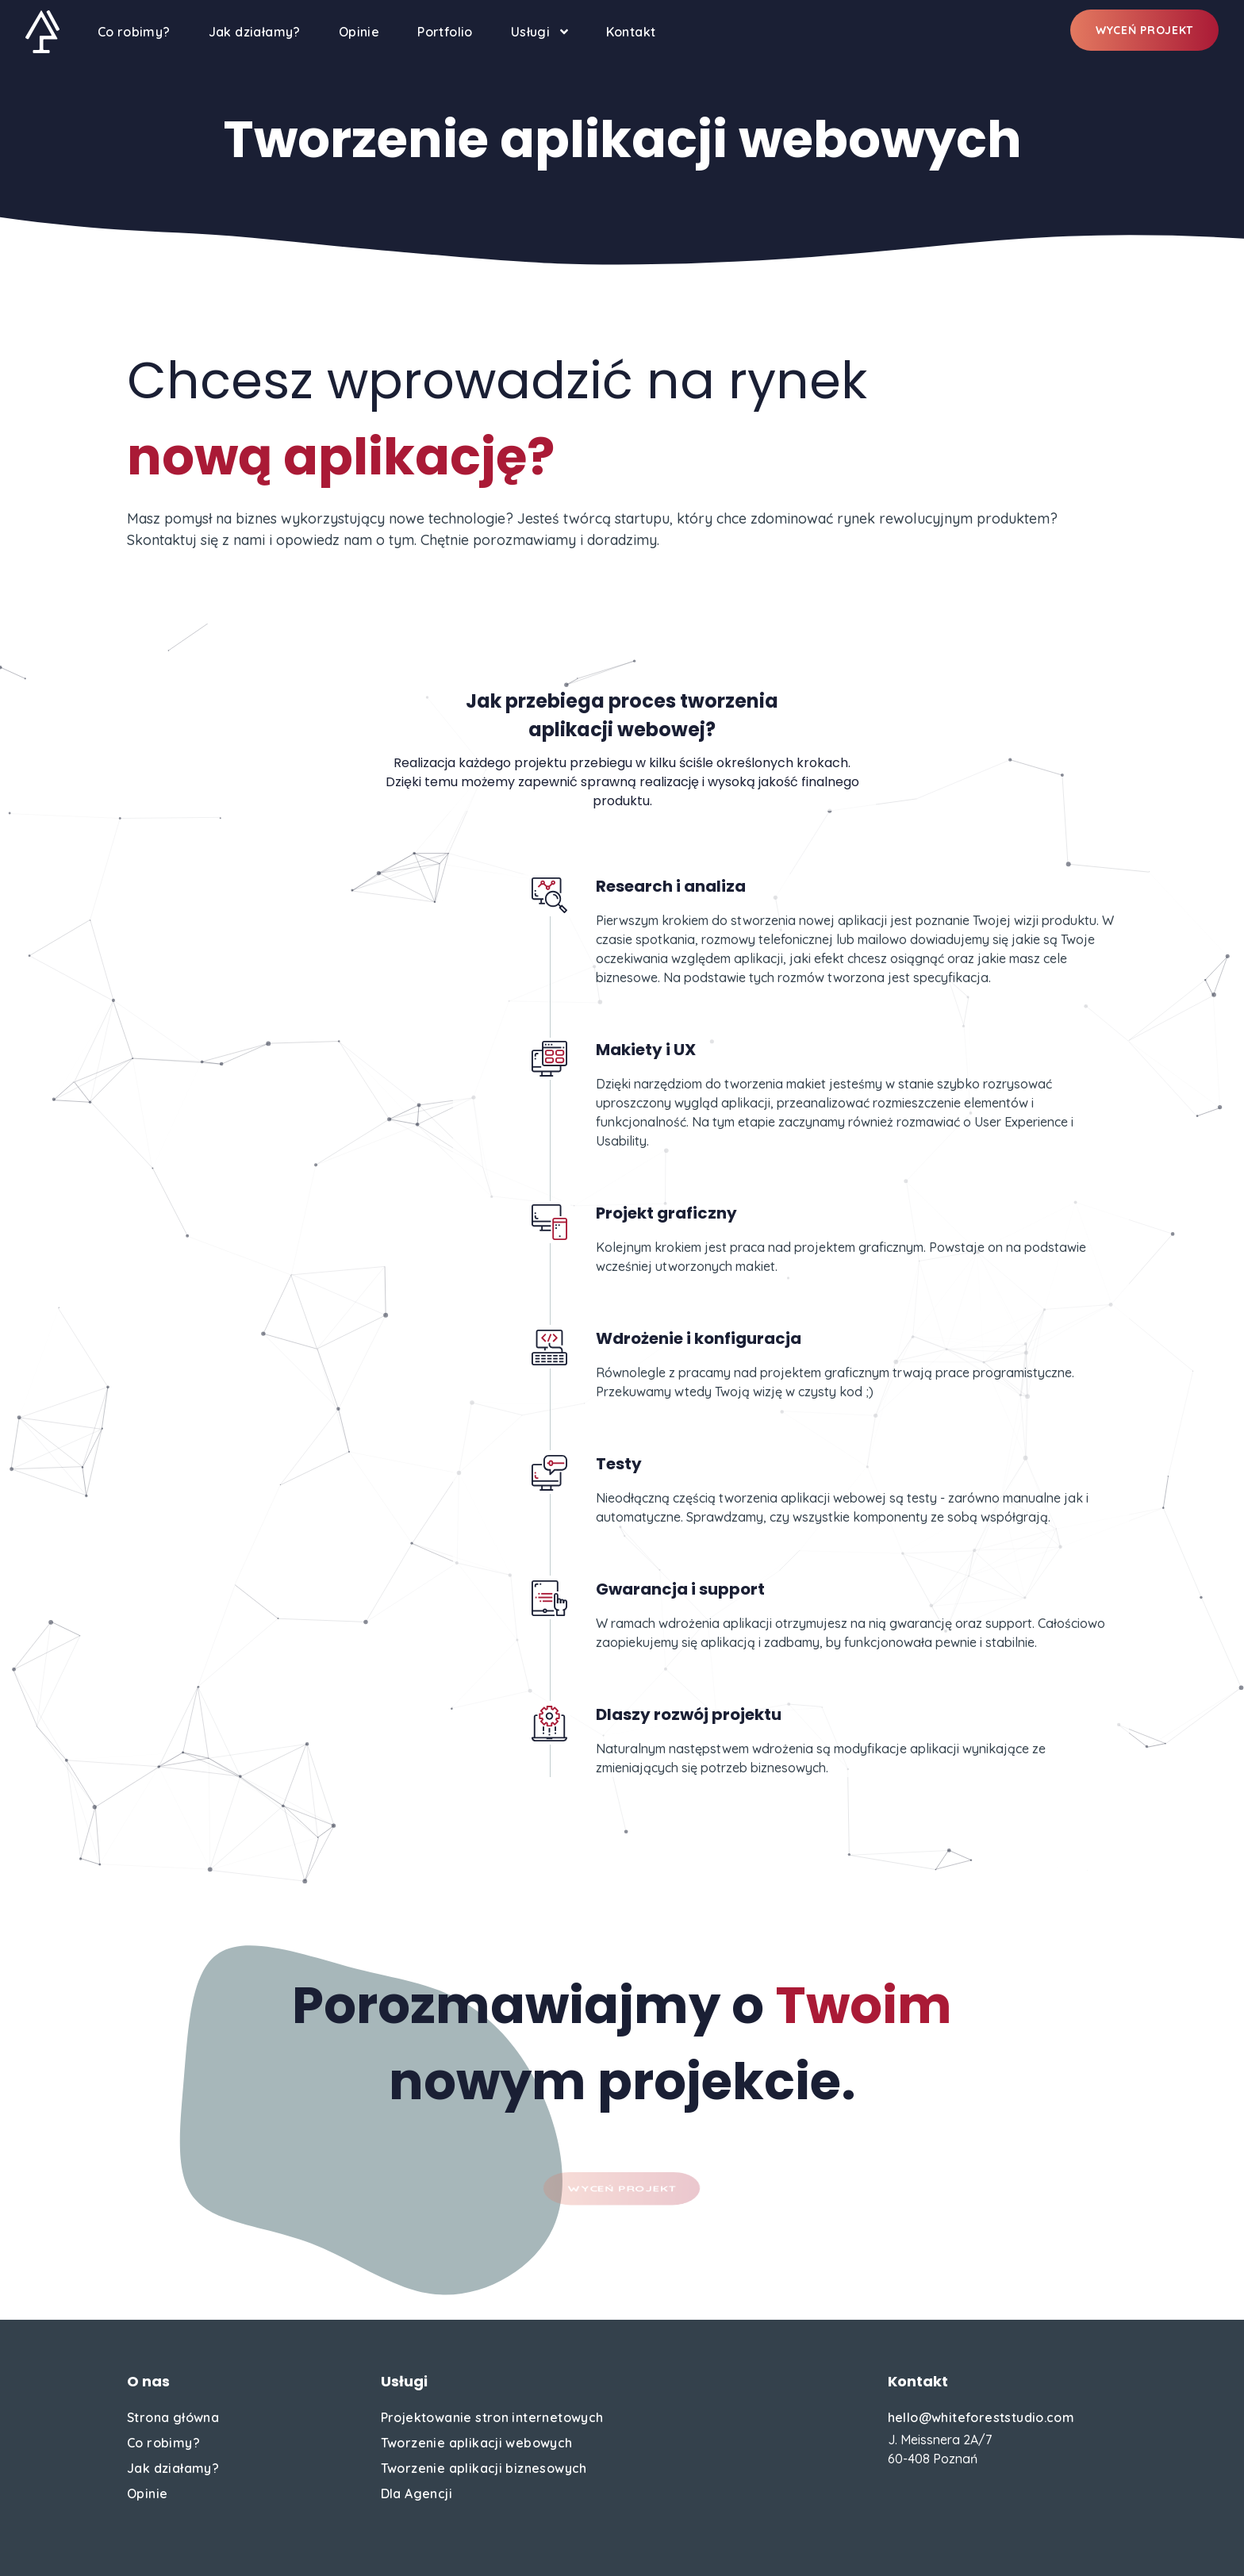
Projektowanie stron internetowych (492, 2417)
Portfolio (445, 32)
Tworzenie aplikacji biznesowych (484, 2468)
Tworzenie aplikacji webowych (477, 2443)
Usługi (539, 32)
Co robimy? (134, 32)
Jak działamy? (255, 32)
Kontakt (631, 32)
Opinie (359, 32)
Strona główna (173, 2417)
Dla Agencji (416, 2493)
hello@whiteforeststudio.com (981, 2417)
